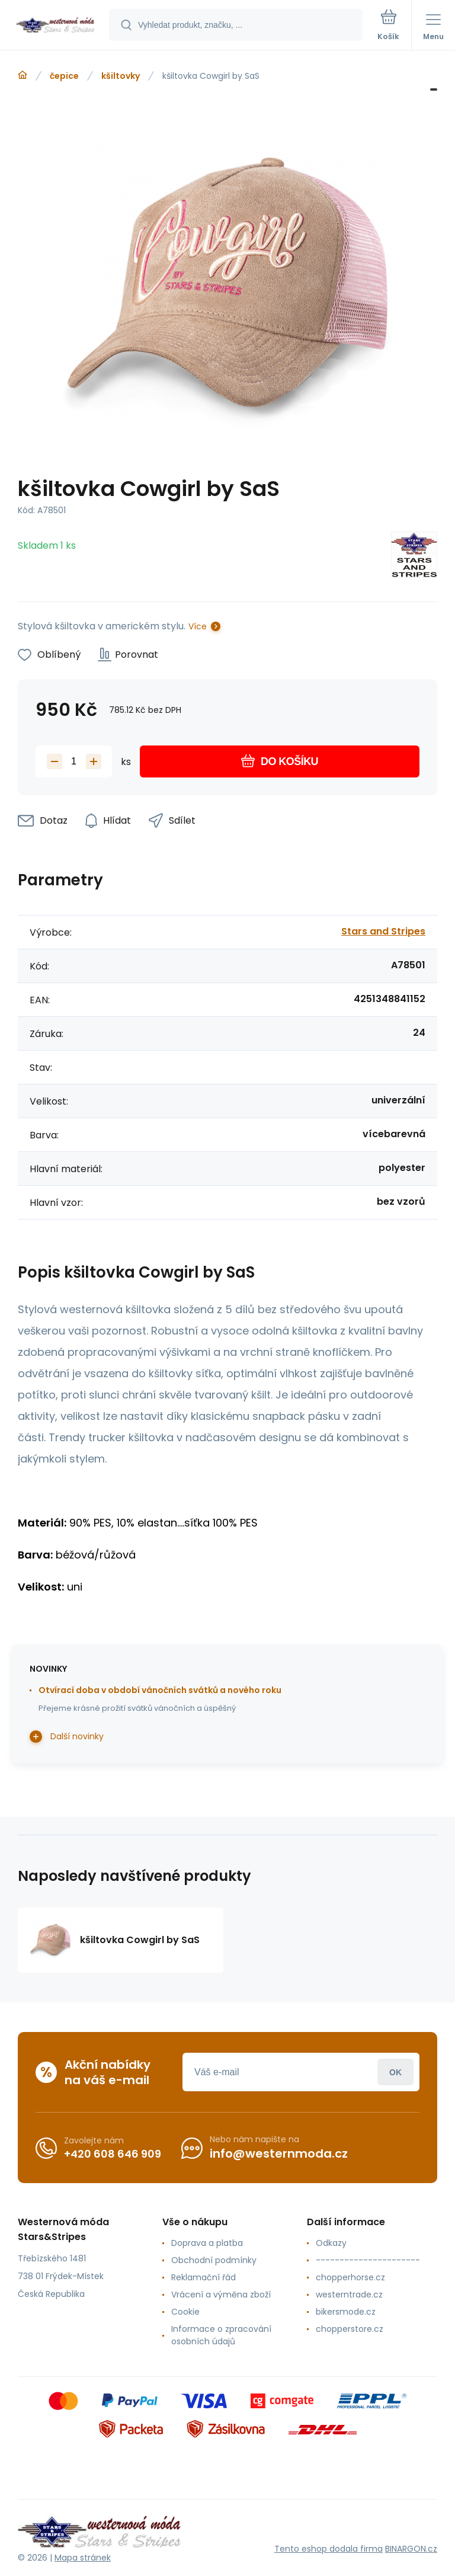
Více (197, 626)
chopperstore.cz (349, 2329)
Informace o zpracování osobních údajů (221, 2335)
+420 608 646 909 (112, 2153)
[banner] (55, 26)
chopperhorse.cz (350, 2277)
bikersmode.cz (346, 2312)
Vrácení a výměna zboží (221, 2294)
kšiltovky (120, 76)
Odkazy (331, 2243)
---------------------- (368, 2260)
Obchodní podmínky (214, 2260)
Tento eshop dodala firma (328, 2549)
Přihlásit (395, 2072)
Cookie (185, 2312)
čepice (64, 76)
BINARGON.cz (411, 2549)
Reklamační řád (203, 2277)
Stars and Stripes (383, 931)
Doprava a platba (207, 2243)
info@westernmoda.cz (279, 2153)
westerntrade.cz (349, 2294)
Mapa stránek (83, 2558)
